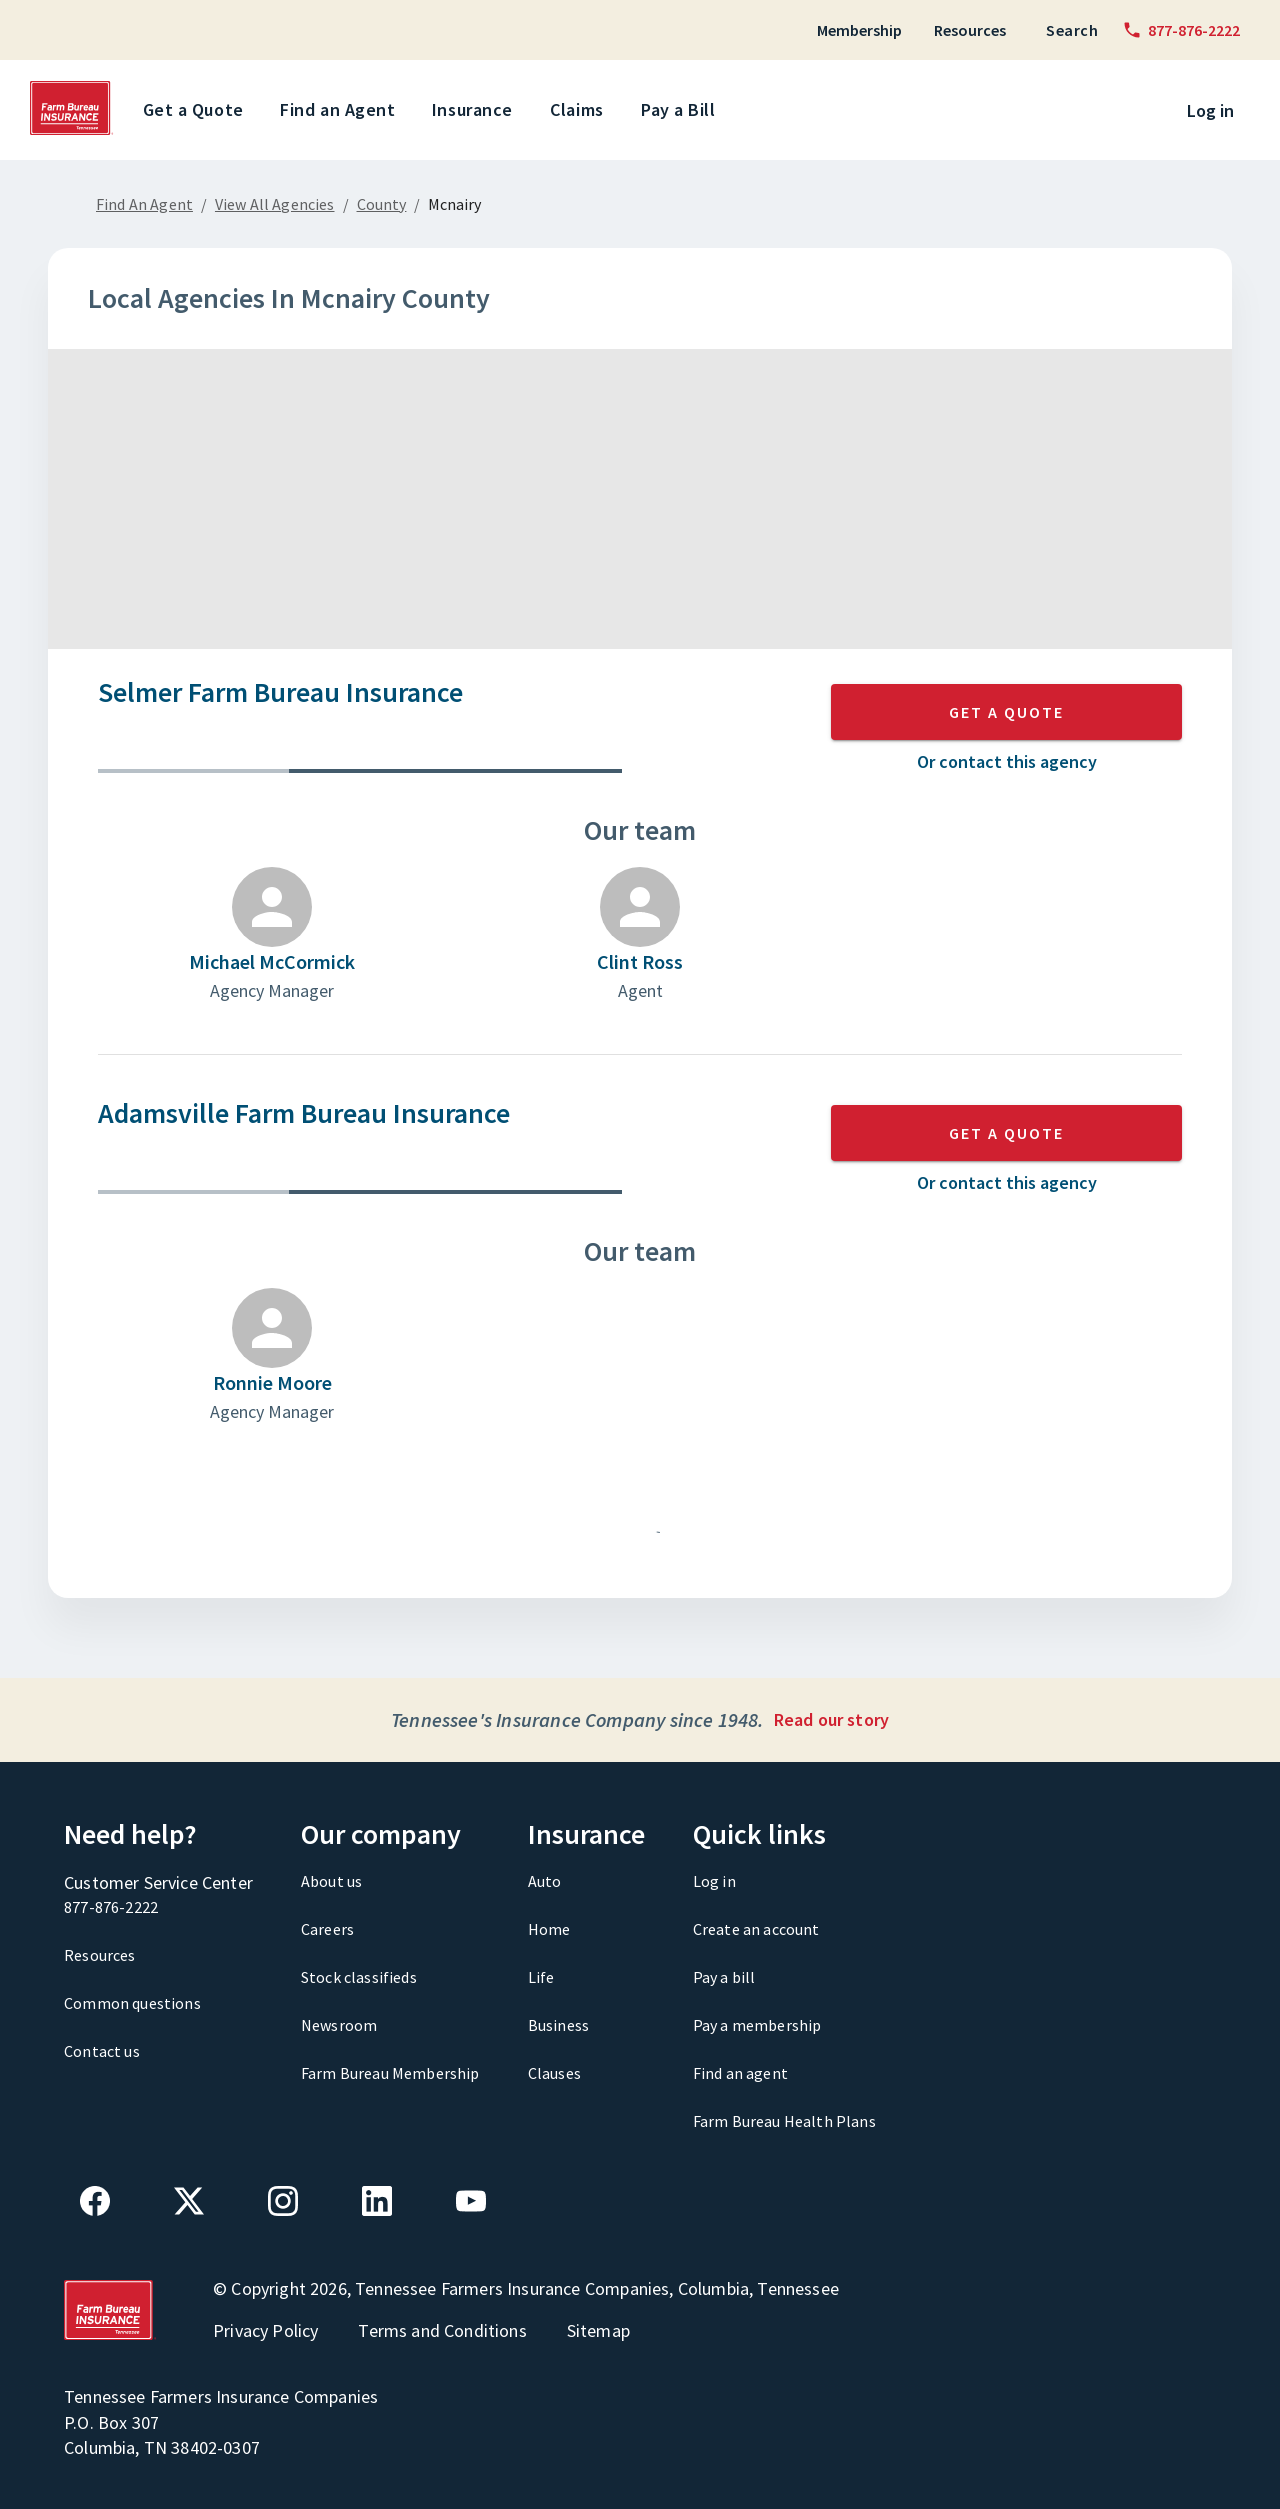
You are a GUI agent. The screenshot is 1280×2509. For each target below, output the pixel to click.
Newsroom (339, 2025)
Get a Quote (197, 110)
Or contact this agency (1007, 761)
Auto (545, 1881)
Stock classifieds (359, 1977)
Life (541, 1977)
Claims (581, 110)
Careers (327, 1929)
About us (331, 1881)
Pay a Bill (681, 110)
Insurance (476, 110)
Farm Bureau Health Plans (784, 2121)
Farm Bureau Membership (390, 2073)
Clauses (554, 2073)
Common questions (132, 2003)
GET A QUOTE (1006, 712)
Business (558, 2025)
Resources (970, 30)
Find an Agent (341, 110)
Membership (859, 30)
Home (549, 1929)
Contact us (102, 2051)
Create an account (756, 1929)
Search (1072, 30)
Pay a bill (724, 1977)
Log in (1210, 110)
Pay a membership (757, 2025)
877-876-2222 (111, 1907)
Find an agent (740, 2073)
